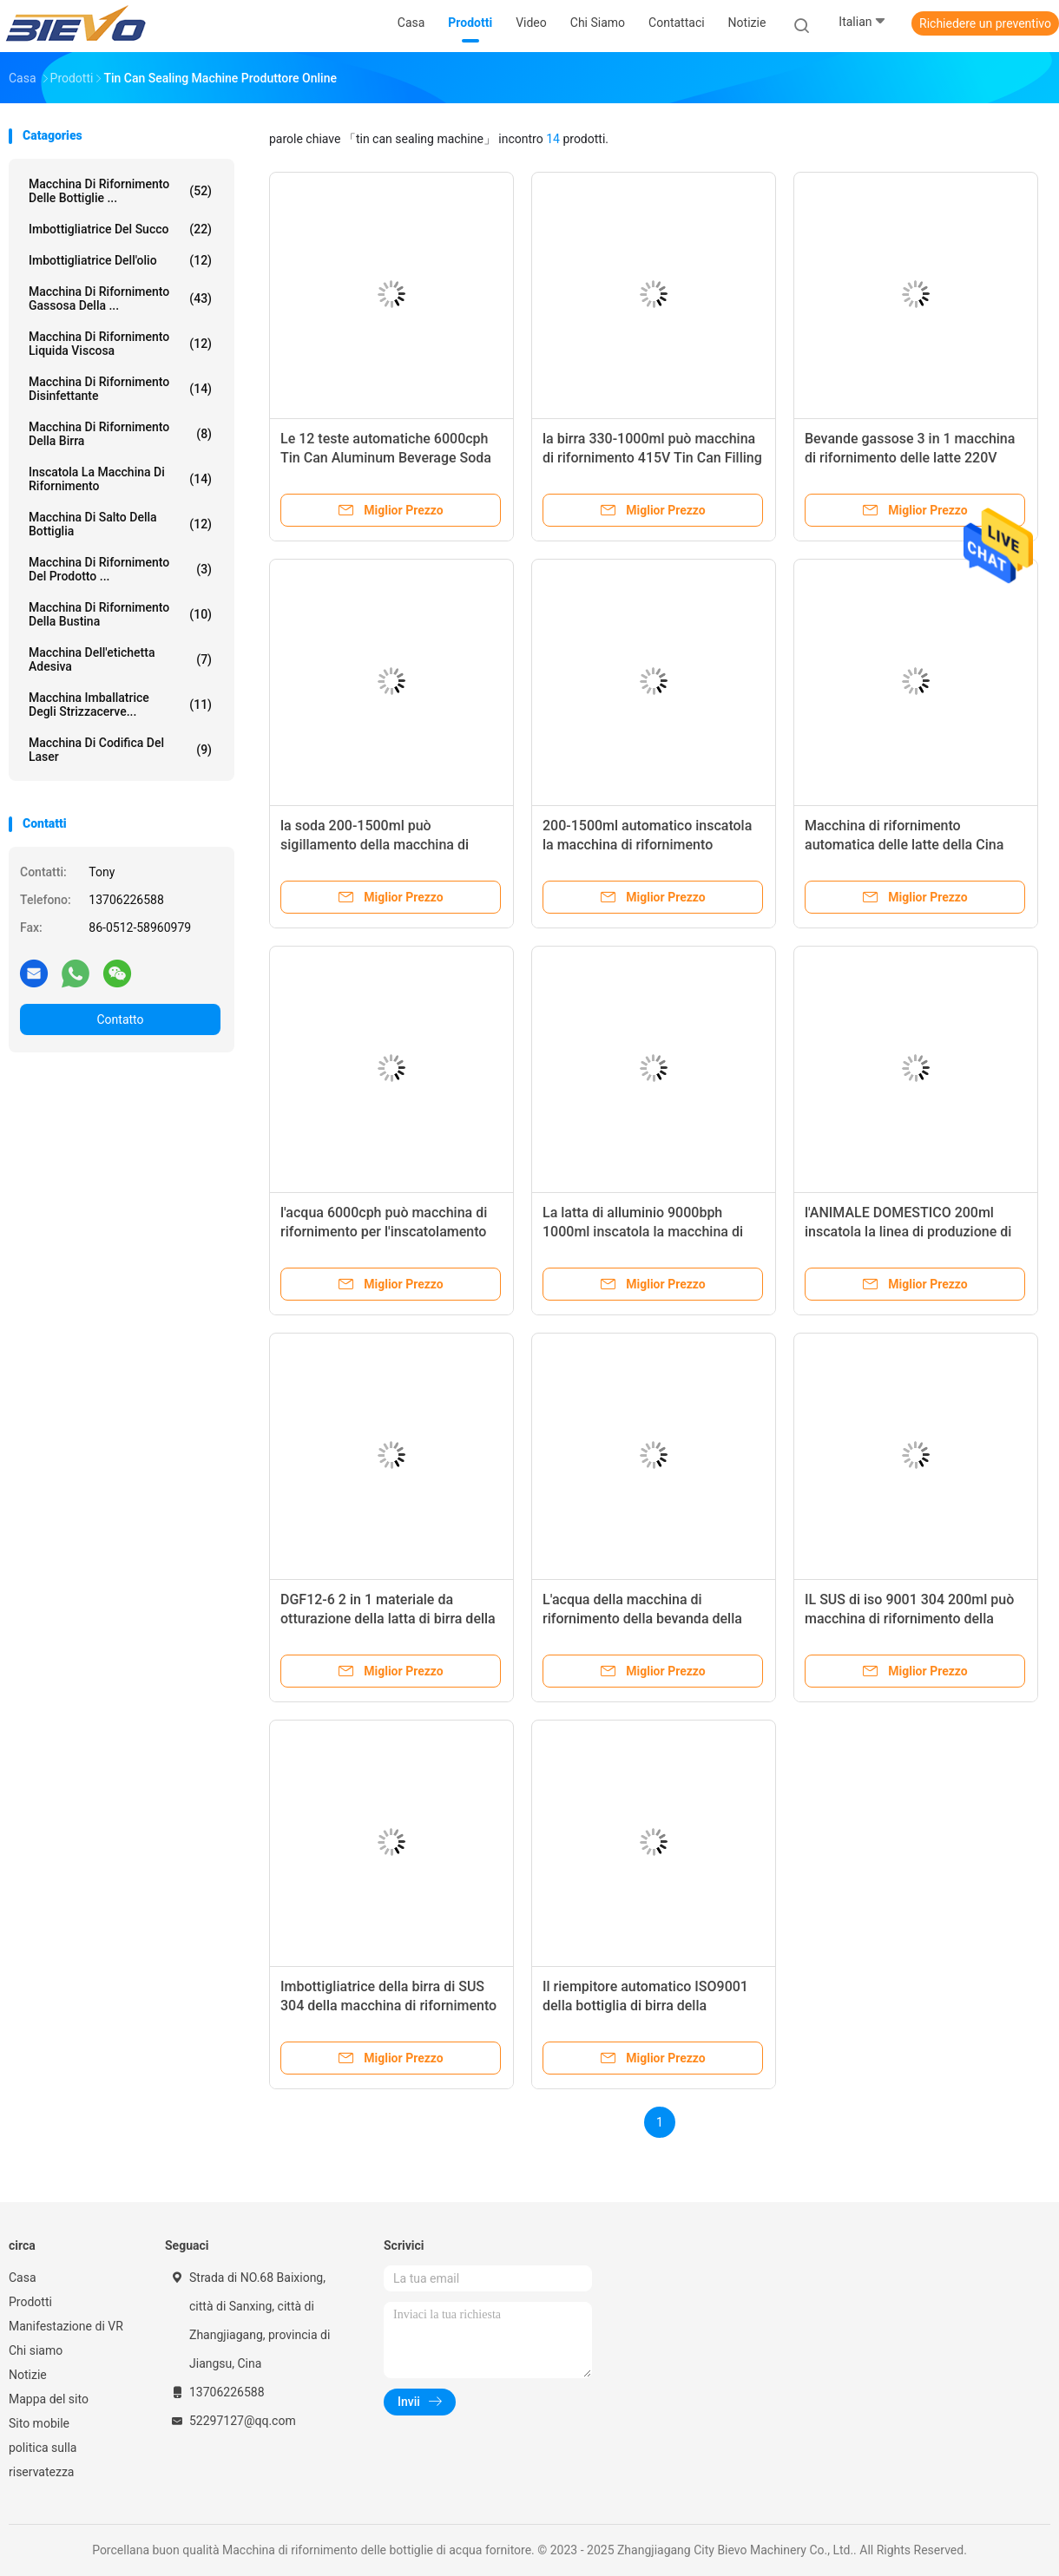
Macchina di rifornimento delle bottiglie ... (120, 191)
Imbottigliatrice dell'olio (120, 260)
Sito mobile (39, 2423)
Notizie (28, 2375)
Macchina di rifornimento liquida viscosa (120, 343)
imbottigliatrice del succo (120, 229)
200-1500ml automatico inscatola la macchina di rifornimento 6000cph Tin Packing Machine (647, 844)
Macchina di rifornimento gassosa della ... (120, 298)
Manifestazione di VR (66, 2326)
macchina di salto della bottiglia (120, 524)
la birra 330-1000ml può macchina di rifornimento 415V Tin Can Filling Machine (652, 457)
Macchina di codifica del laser (120, 750)
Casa (22, 2277)
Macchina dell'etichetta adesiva (120, 659)
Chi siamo (35, 2350)
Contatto (119, 1019)
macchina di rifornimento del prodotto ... (120, 569)
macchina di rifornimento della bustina (120, 614)
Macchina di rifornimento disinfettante (120, 389)
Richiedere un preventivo (985, 23)
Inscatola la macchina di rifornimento (120, 479)
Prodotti (30, 2302)
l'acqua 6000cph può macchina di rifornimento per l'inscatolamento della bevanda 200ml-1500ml (383, 1231)
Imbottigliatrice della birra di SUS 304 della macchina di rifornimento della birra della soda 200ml (388, 2005)
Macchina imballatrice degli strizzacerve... (120, 704)
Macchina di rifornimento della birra (120, 434)
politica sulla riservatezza (42, 2460)
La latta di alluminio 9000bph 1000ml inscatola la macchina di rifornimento (643, 1231)
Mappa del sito (49, 2399)
